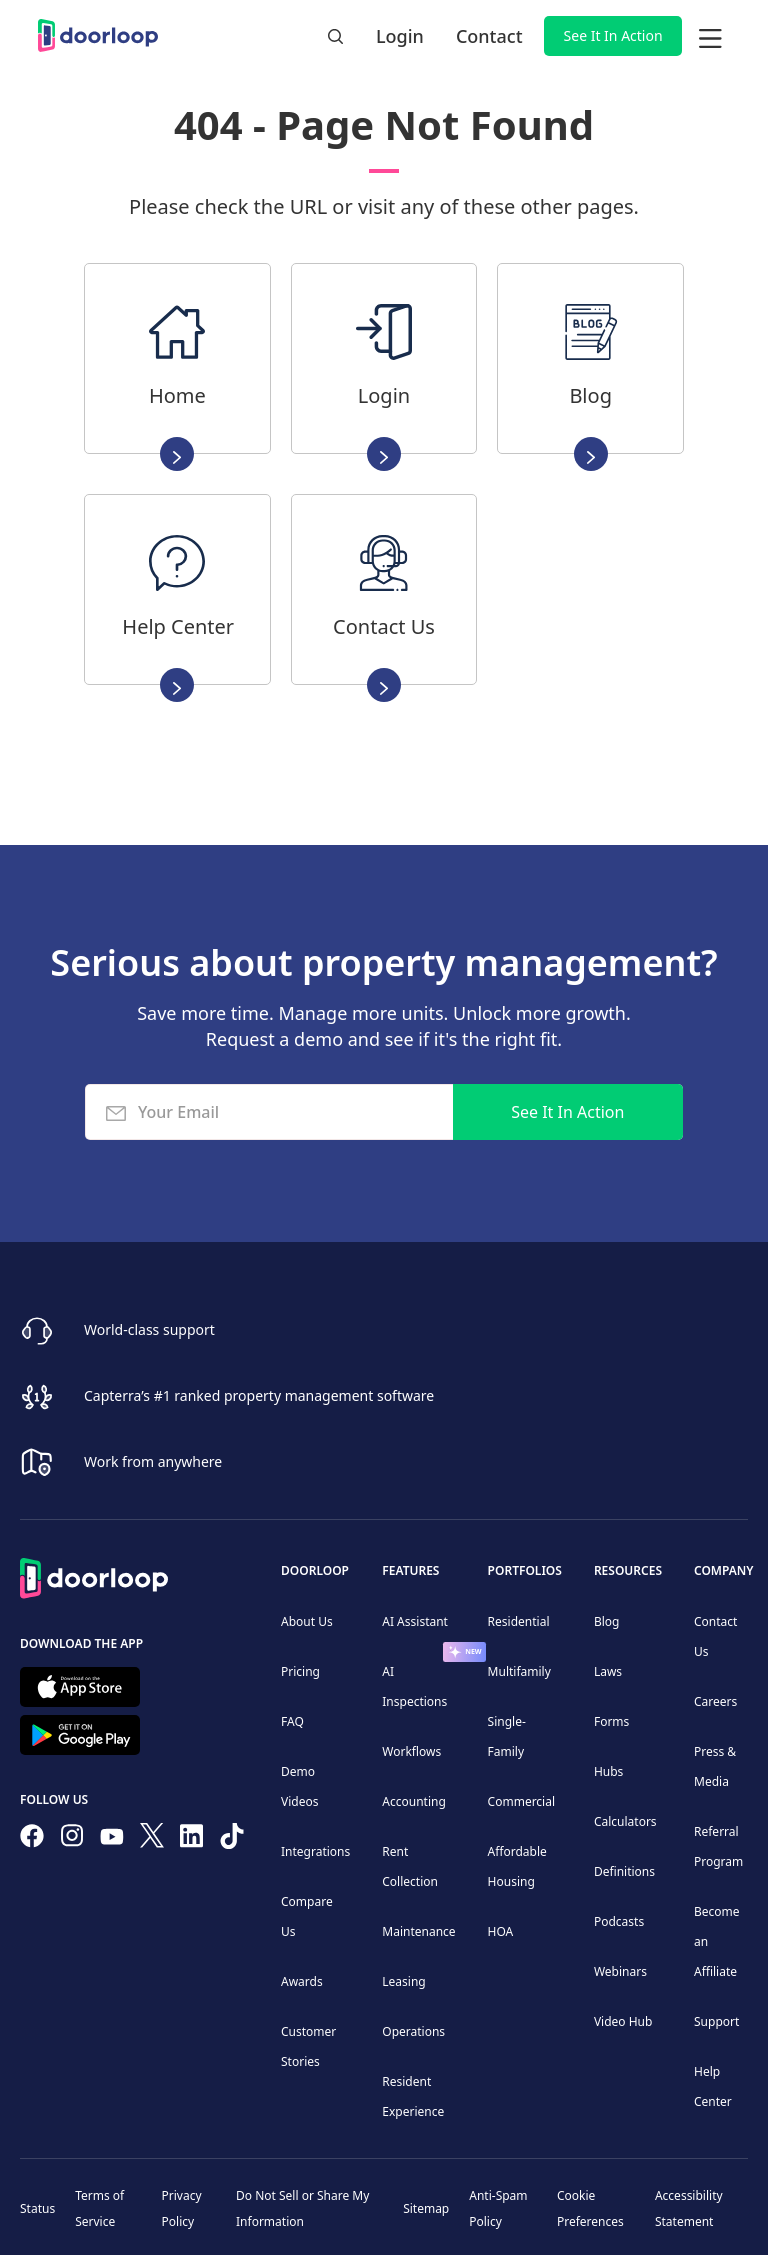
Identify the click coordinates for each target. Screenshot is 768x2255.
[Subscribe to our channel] (112, 1840)
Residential (519, 1621)
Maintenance (418, 1931)
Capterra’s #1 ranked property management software (259, 1395)
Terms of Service (99, 2208)
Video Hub (623, 2021)
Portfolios (525, 1570)
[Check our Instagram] (72, 1839)
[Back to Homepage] (94, 1575)
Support (716, 2021)
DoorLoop (315, 1570)
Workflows (411, 1751)
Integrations (315, 1851)
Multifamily (519, 1671)
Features (410, 1570)
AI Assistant (415, 1621)
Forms (611, 1721)
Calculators (625, 1821)
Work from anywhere (153, 1461)
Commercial (521, 1801)
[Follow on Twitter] (152, 1839)
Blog (607, 1621)
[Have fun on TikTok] (232, 1840)
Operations (413, 2031)
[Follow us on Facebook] (32, 1840)
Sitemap (426, 2208)
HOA (501, 1931)
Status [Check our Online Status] (37, 2208)
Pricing (300, 1671)
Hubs (608, 1771)
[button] (710, 36)
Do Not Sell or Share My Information (302, 2208)
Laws (608, 1671)
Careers (715, 1701)
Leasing (403, 1981)
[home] (98, 35)
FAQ (292, 1721)
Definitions (624, 1871)
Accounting (414, 1801)
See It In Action (613, 35)
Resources (628, 1570)
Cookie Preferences (590, 2208)
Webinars (620, 1971)
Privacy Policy (182, 2208)
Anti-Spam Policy (498, 2208)
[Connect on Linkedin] (192, 1840)
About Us (307, 1621)
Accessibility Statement (689, 2208)
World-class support (149, 1329)
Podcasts (619, 1921)
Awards (302, 1981)
